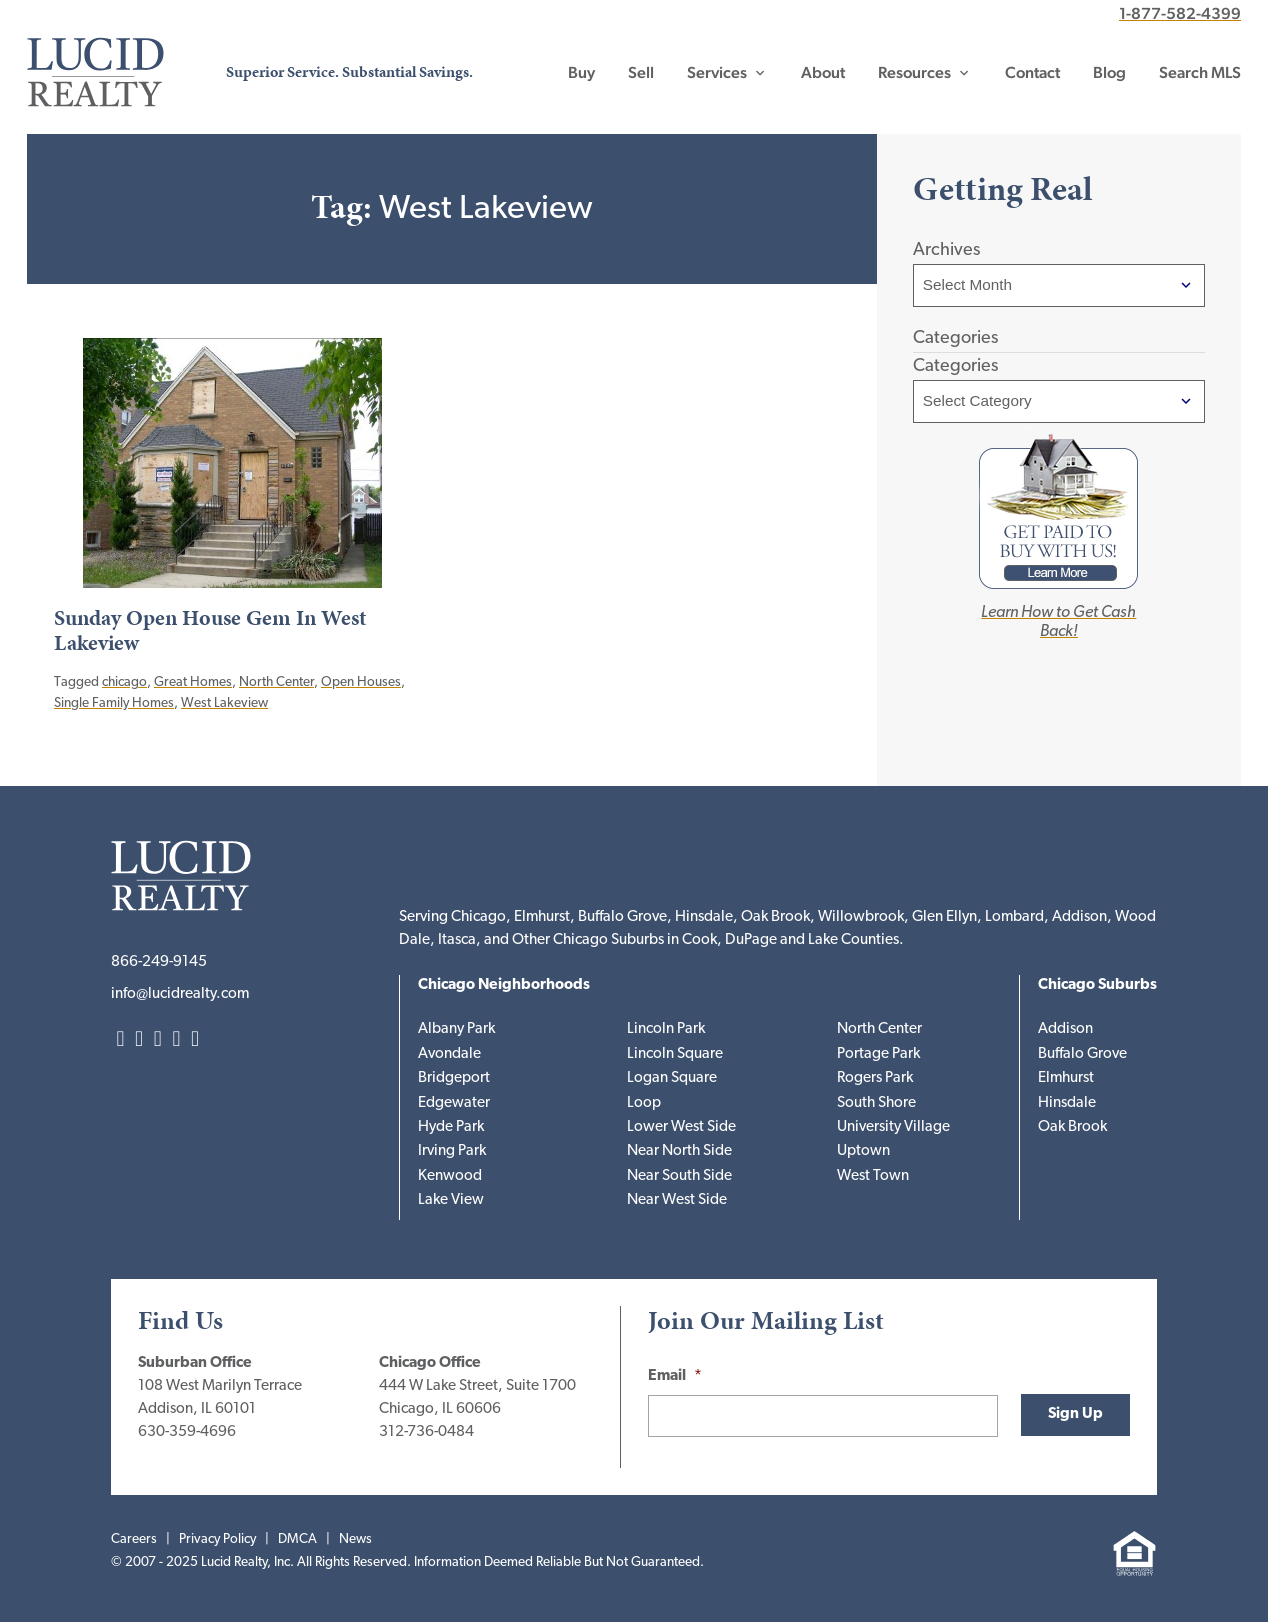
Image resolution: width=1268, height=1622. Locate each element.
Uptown (863, 1151)
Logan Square (672, 1078)
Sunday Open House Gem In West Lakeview (210, 630)
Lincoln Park (666, 1029)
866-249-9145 (159, 962)
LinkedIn (120, 1040)
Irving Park (452, 1151)
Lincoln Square (675, 1054)
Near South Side (679, 1176)
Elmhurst (1066, 1078)
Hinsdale (1067, 1103)
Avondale (449, 1054)
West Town (873, 1176)
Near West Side (677, 1200)
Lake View (451, 1200)
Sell (641, 72)
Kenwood (450, 1176)
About (823, 72)
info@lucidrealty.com (180, 994)
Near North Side (679, 1151)
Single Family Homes (114, 703)
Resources (914, 72)
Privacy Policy (217, 1539)
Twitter (158, 1040)
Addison (1065, 1029)
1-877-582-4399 (1180, 13)
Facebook (176, 1040)
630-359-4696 (187, 1432)
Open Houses (361, 682)
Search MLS (1200, 72)
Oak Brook (1072, 1127)
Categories (955, 366)
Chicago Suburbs (1097, 985)
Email (675, 1376)
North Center (276, 682)
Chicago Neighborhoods (504, 985)
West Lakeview (224, 703)
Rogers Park (875, 1078)
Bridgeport (454, 1078)
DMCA (297, 1539)
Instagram (139, 1040)
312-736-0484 (426, 1432)
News (355, 1539)
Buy (581, 72)
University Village (893, 1127)
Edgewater (454, 1103)
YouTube (195, 1040)
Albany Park (456, 1029)
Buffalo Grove (1082, 1054)
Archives (946, 250)
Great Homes (193, 682)
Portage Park (878, 1054)
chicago (124, 682)
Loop (644, 1103)
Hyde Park (451, 1127)
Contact (1032, 72)
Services (717, 72)
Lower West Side (681, 1127)
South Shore (876, 1103)
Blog (1109, 72)
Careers (134, 1539)
